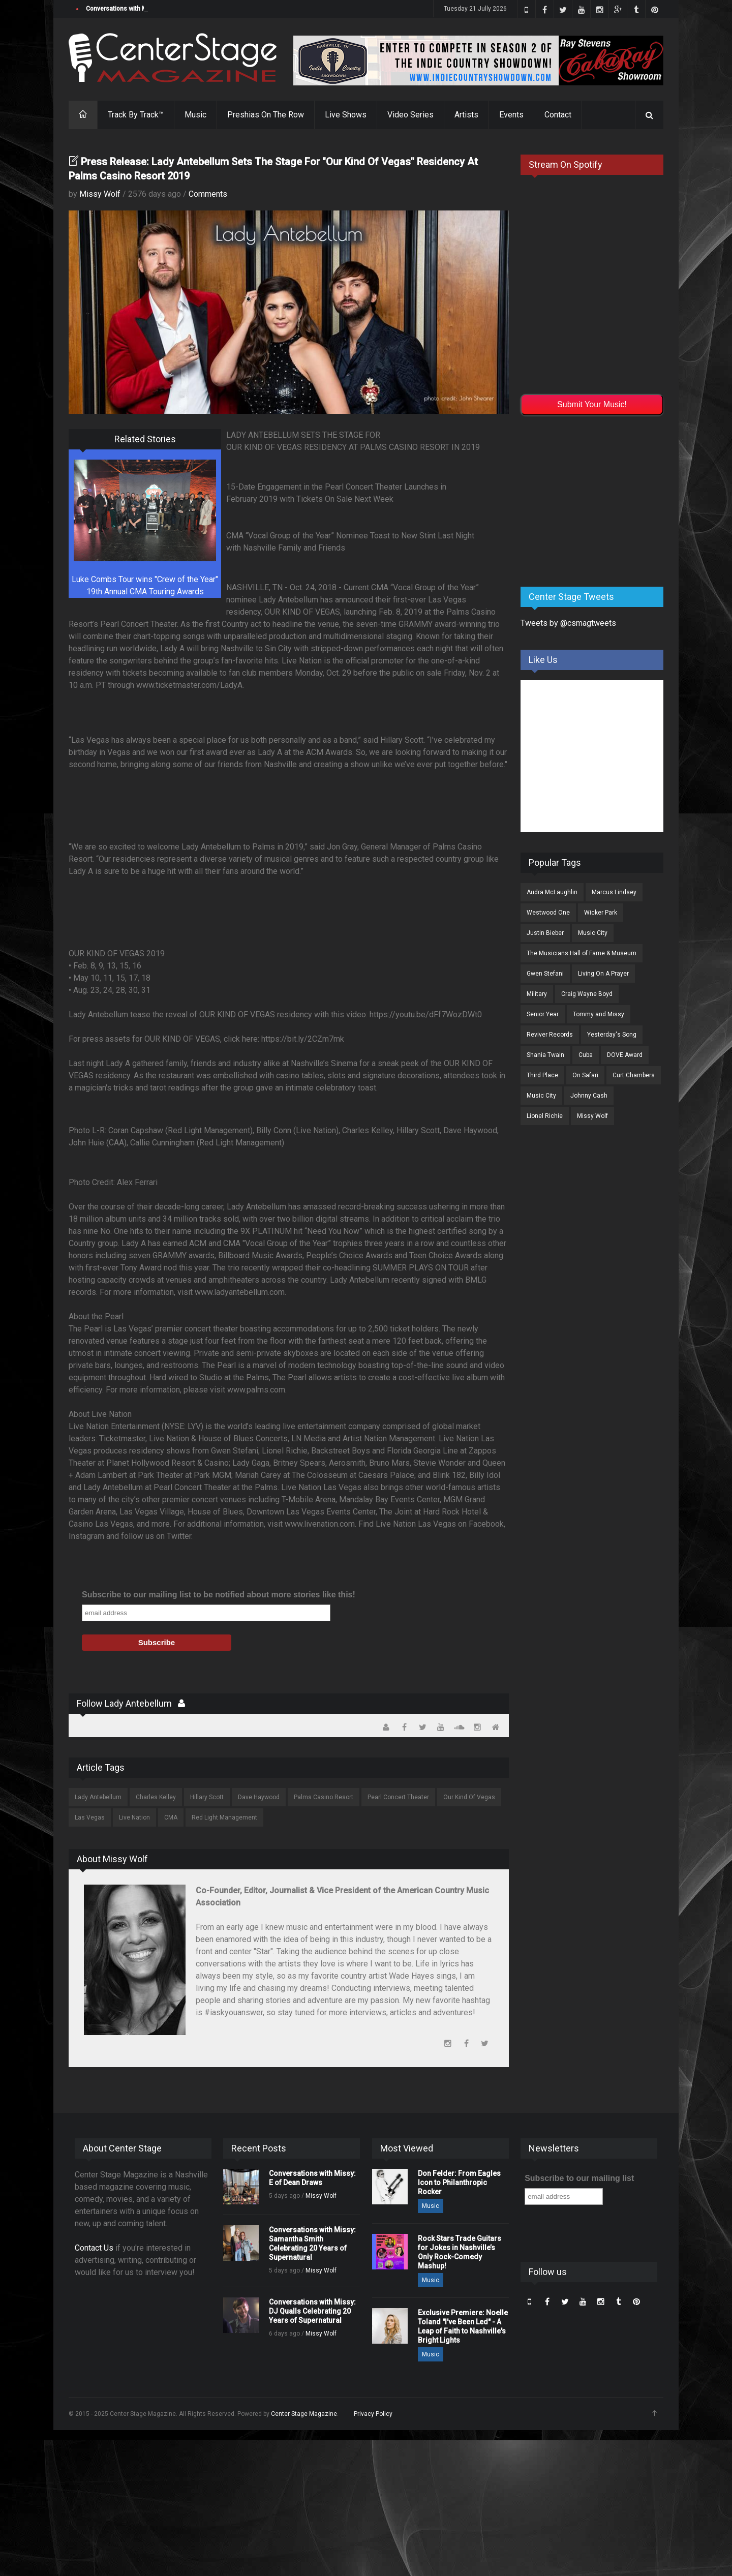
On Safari (585, 1075)
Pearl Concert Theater (398, 1797)
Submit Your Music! (592, 404)
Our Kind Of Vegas (469, 1797)
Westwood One (548, 912)
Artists (466, 114)
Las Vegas (90, 1817)
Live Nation (134, 1817)
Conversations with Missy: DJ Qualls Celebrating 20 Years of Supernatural (312, 2311)
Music (195, 114)
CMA (170, 1817)
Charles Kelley (156, 1797)
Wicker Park (600, 912)
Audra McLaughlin (552, 892)
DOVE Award (625, 1054)
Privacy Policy (373, 2413)
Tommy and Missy (598, 1014)
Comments (208, 194)
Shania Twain (545, 1054)
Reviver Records (550, 1034)
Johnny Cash (588, 1095)
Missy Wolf (99, 194)
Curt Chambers (634, 1075)
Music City (592, 932)
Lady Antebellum (98, 1797)
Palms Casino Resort (323, 1797)
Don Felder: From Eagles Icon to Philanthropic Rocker (459, 2182)
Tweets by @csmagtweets (568, 623)
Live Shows (346, 114)
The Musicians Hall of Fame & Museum (581, 953)
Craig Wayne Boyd (587, 993)
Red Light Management (224, 1817)
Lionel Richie (545, 1115)
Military (537, 993)
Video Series (410, 114)
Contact (557, 114)
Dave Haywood (259, 1797)
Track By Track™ (136, 114)
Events (511, 114)
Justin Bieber (545, 932)
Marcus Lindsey (614, 892)
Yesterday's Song (611, 1034)
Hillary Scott (207, 1797)
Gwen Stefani (545, 973)
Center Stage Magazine (304, 2413)
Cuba (585, 1054)
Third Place (542, 1075)
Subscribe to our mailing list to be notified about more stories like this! (218, 1594)
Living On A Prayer (603, 973)
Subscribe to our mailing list (579, 2178)
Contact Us (94, 2248)
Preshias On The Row (265, 114)
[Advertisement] (597, 499)
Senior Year (543, 1014)
